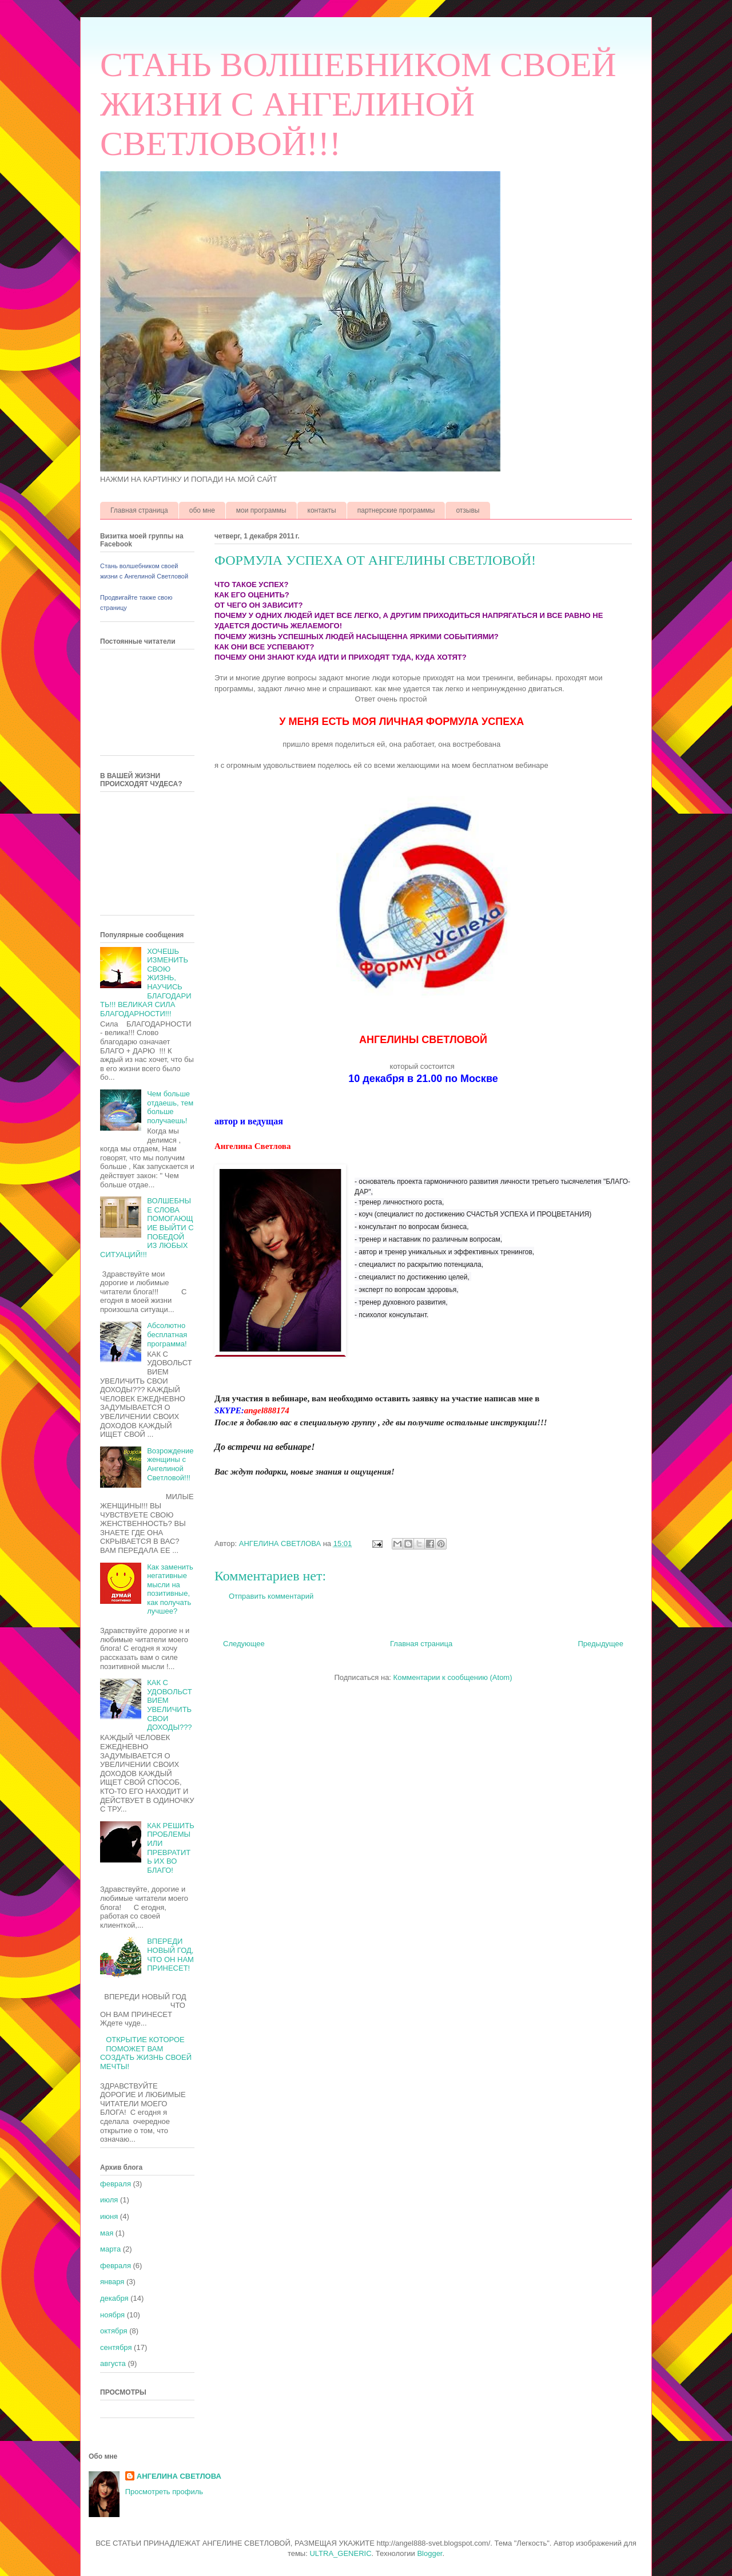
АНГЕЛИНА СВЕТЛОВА (179, 2476)
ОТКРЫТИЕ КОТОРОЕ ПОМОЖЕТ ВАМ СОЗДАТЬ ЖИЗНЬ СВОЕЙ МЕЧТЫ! (146, 2053)
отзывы (467, 510)
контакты (322, 510)
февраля (115, 2183)
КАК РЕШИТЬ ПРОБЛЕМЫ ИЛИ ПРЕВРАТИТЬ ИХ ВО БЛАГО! (170, 1847)
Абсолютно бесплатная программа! (167, 1334)
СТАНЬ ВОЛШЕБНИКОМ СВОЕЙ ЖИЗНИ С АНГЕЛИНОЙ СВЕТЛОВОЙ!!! (358, 104)
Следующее (244, 1643)
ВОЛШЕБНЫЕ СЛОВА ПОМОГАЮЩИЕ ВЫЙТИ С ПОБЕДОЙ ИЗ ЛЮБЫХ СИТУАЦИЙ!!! (147, 1227)
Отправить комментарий (271, 1596)
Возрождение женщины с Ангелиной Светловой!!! (170, 1464)
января (112, 2281)
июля (109, 2199)
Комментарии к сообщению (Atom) (452, 1677)
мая (106, 2233)
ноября (112, 2315)
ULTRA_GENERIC (340, 2553)
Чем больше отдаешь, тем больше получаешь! (170, 1107)
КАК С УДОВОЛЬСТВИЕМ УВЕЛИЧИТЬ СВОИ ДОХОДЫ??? (169, 1704)
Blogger (429, 2553)
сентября (116, 2347)
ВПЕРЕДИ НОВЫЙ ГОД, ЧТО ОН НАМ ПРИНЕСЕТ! (170, 1954)
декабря (114, 2298)
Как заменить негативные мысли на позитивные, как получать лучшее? (170, 1589)
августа (113, 2363)
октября (114, 2331)
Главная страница (139, 510)
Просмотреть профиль (164, 2491)
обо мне (202, 510)
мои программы (261, 510)
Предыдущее (600, 1643)
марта (110, 2249)
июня (109, 2216)
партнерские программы (396, 510)
